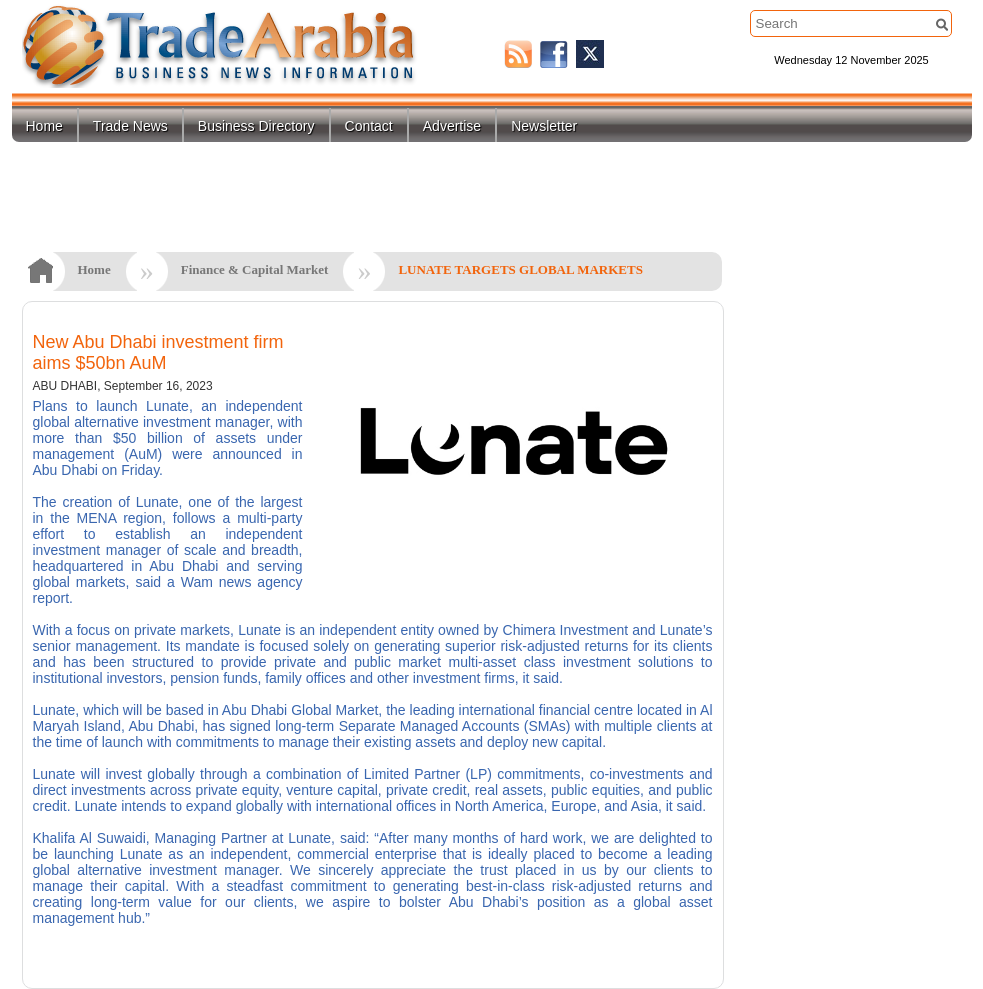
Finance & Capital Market (255, 269)
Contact (369, 126)
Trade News (130, 126)
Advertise (452, 126)
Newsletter (544, 126)
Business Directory (256, 126)
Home (44, 126)
